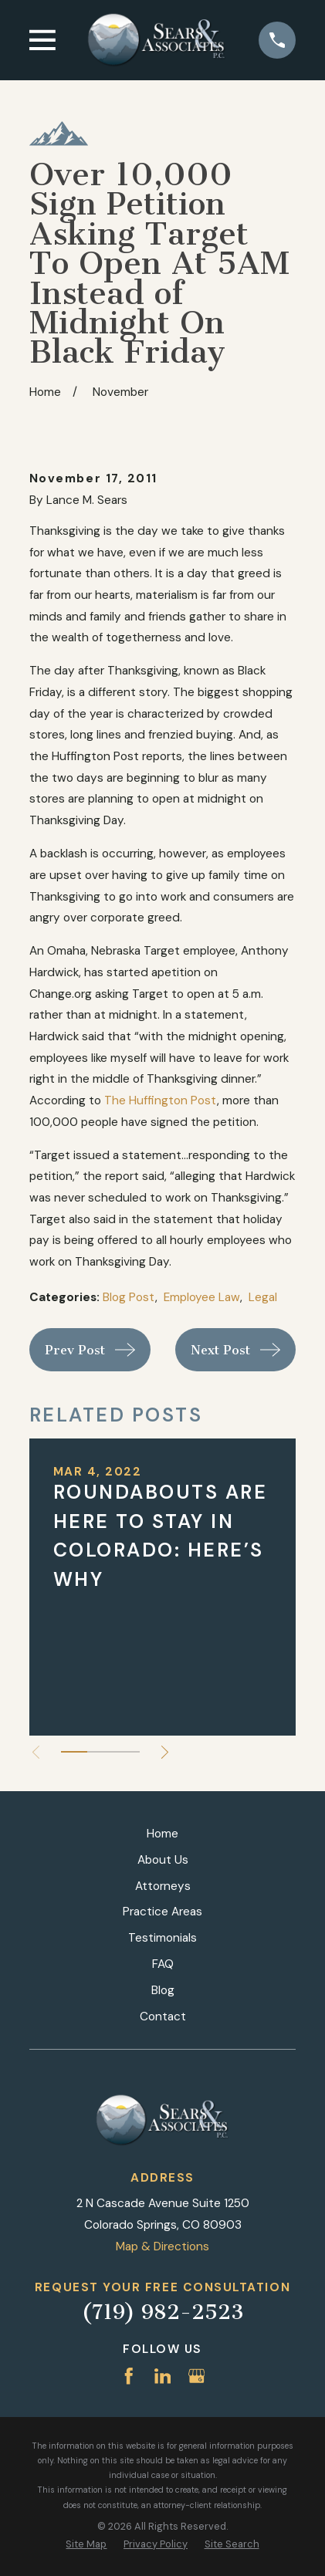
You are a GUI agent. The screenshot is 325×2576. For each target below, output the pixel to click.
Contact (163, 2016)
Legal (263, 1297)
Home (162, 1833)
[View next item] (164, 1752)
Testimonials (162, 1938)
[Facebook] (128, 2376)
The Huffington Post (160, 1100)
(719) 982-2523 (163, 2312)
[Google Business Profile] (196, 2376)
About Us (162, 1860)
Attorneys (163, 1886)
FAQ (163, 1964)
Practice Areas (162, 1911)
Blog (162, 1990)
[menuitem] (86, 2544)
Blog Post (129, 1297)
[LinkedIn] (162, 2376)
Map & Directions (162, 2246)
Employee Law (202, 1297)
